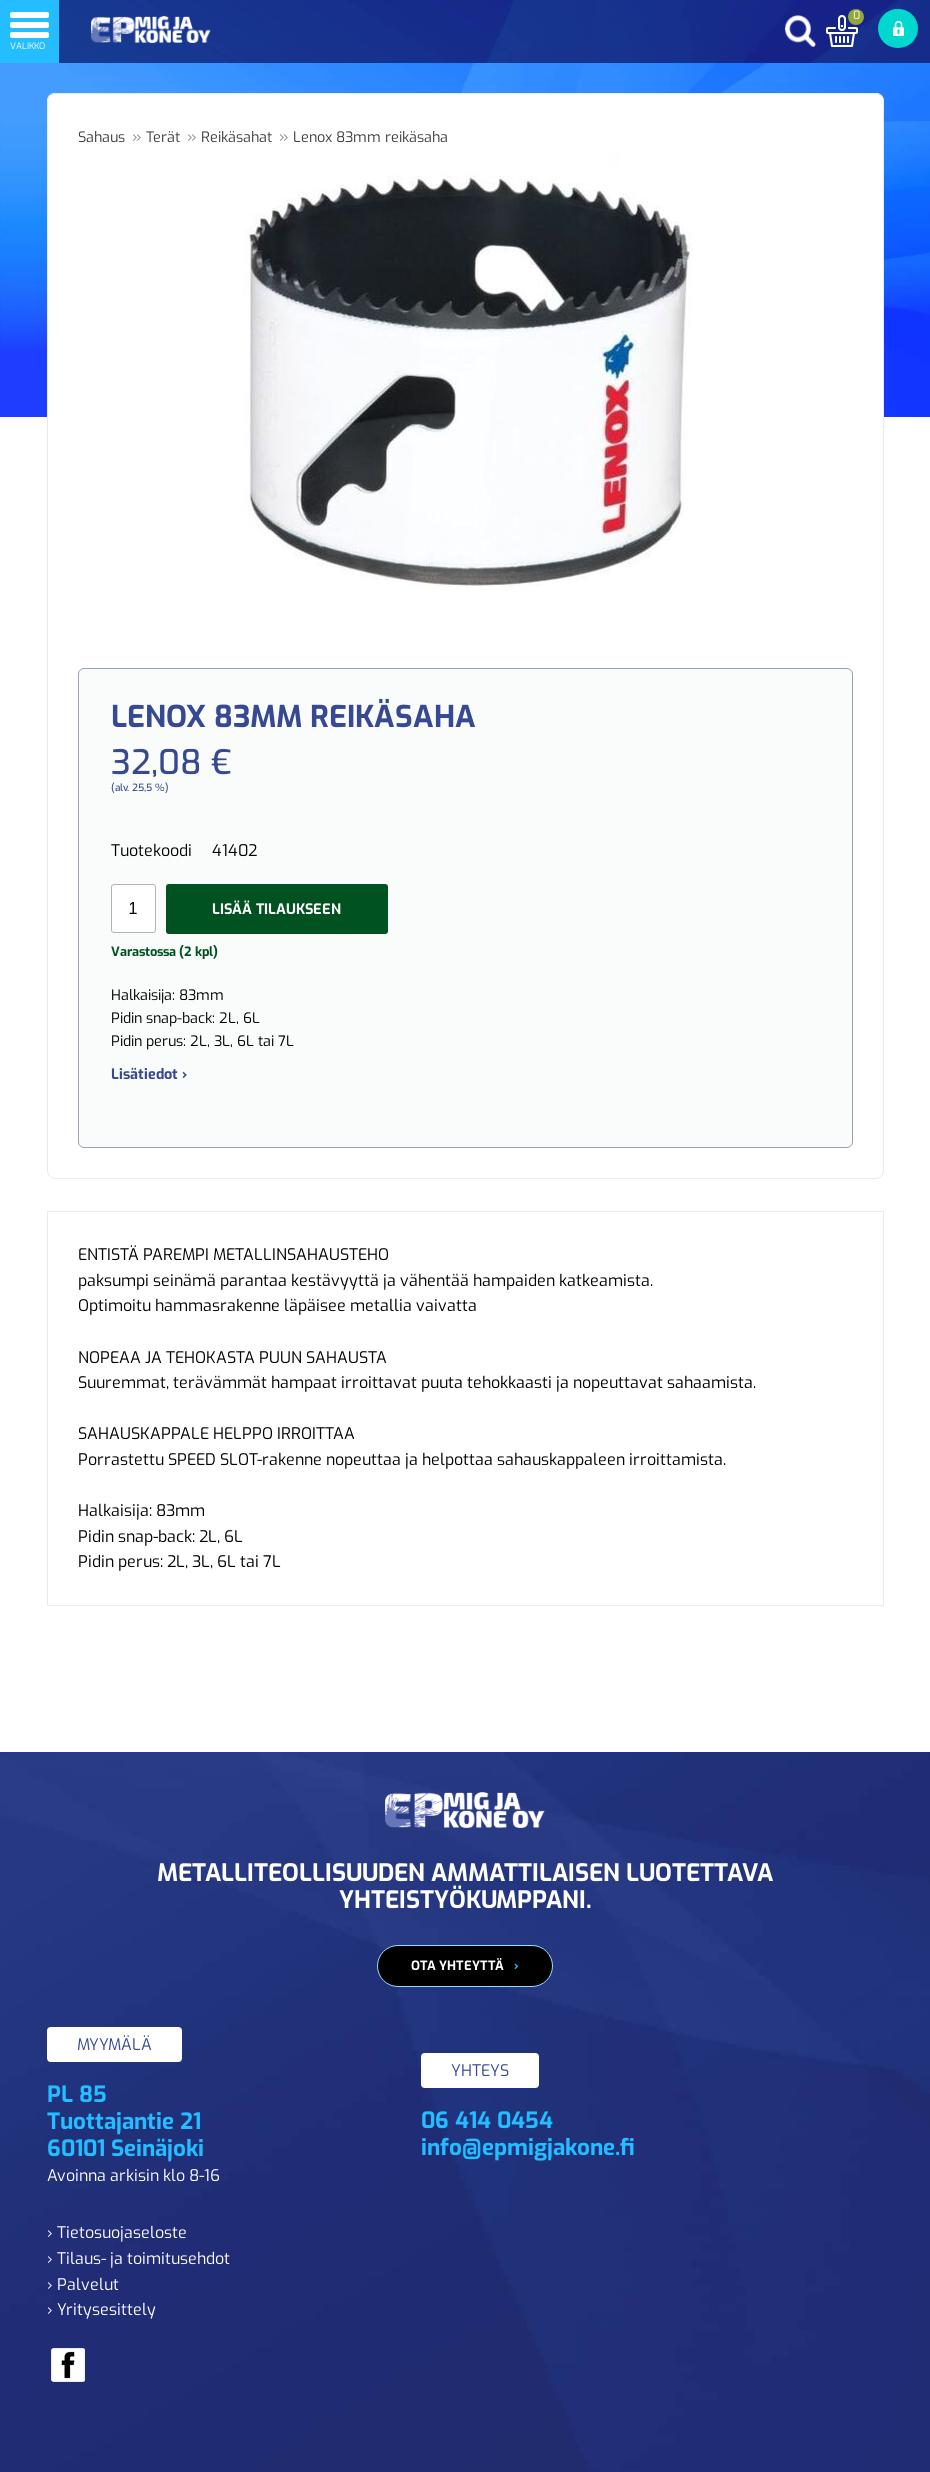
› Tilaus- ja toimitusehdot (138, 2258)
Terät (163, 137)
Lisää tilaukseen (276, 909)
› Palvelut (83, 2284)
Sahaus (101, 137)
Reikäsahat (236, 137)
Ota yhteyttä (457, 1965)
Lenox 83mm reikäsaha (370, 137)
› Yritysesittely (101, 2309)
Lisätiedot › (149, 1074)
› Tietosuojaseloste (117, 2232)
